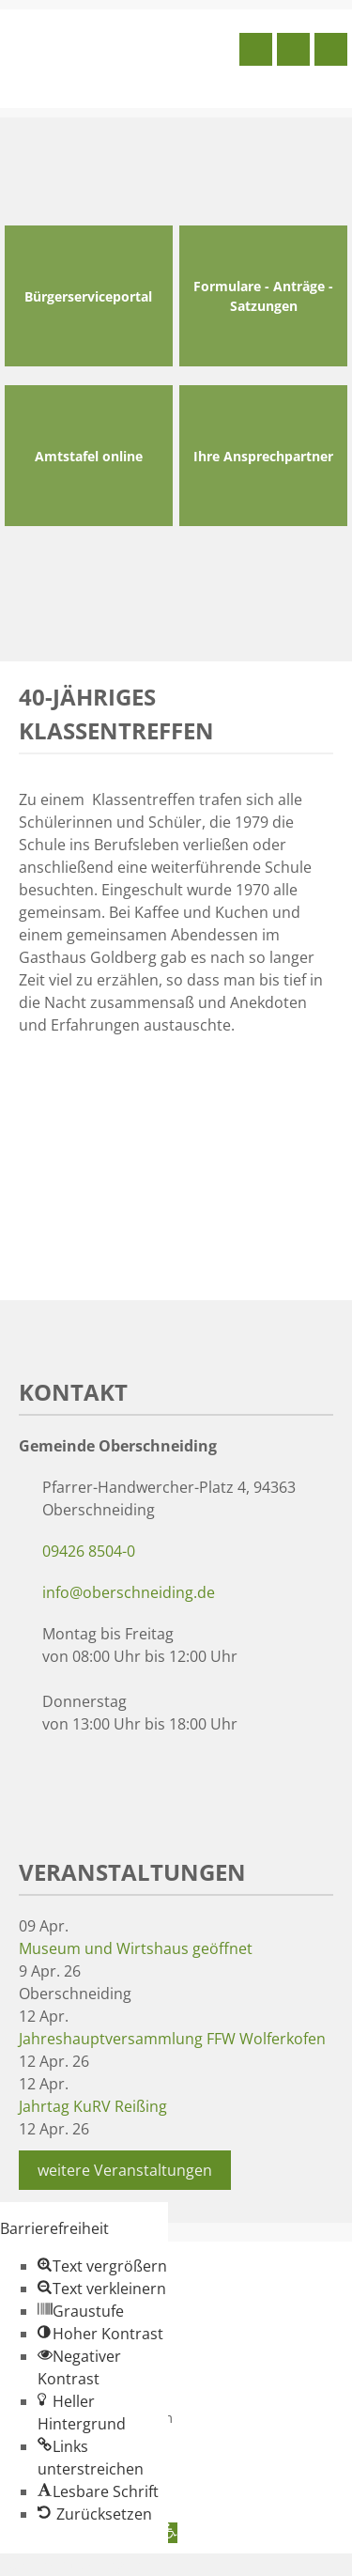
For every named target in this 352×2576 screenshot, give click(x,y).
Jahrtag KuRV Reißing (93, 2106)
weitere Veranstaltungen (125, 2170)
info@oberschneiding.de (128, 1592)
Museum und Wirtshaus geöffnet (136, 1948)
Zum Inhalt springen (71, 2564)
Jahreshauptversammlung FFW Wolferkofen (172, 2038)
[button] (102, 2266)
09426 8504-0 (88, 1551)
